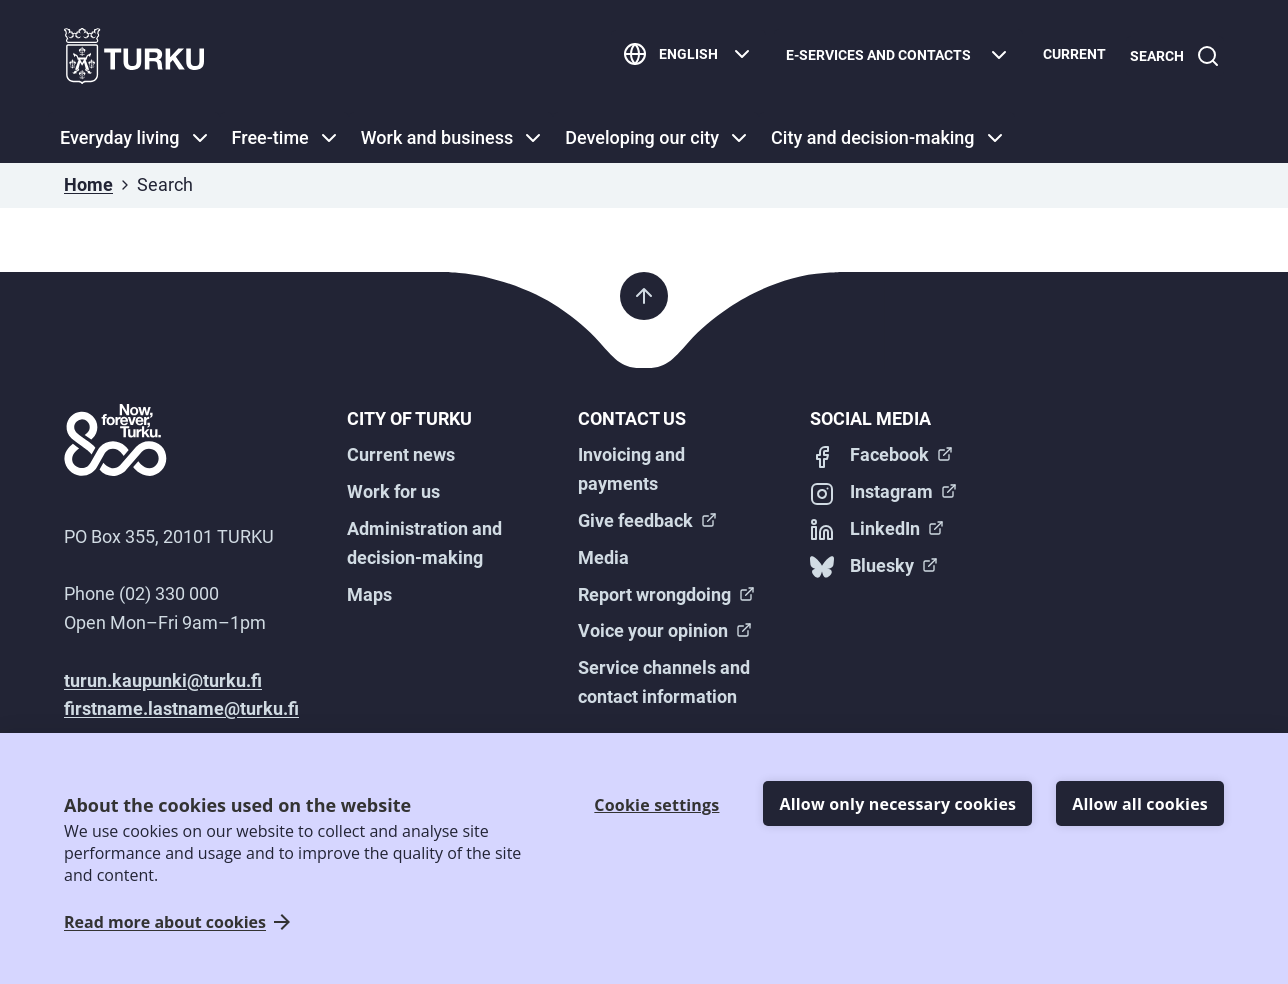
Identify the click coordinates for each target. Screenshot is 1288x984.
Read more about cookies (165, 922)
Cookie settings (656, 805)
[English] (680, 56)
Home (88, 184)
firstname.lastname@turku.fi (181, 708)
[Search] (1171, 56)
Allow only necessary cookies (897, 804)
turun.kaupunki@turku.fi (163, 680)
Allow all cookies (1140, 804)
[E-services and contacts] (890, 56)
